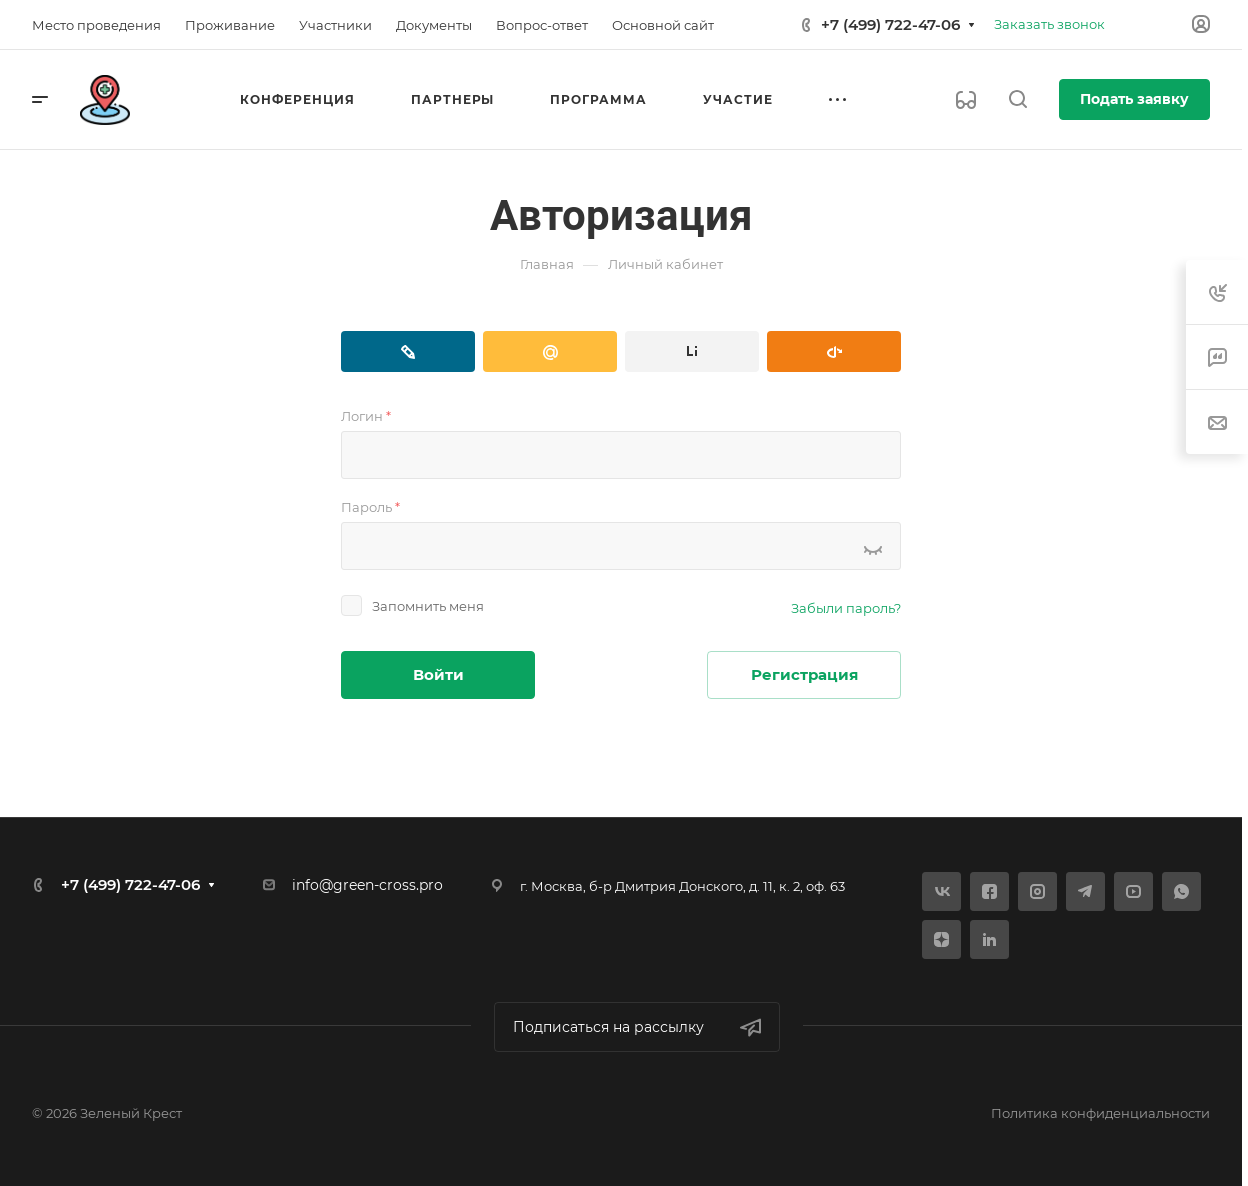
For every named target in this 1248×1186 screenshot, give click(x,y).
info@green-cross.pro (367, 885)
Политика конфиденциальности (1100, 1113)
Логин (366, 416)
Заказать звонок (1049, 24)
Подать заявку (1134, 99)
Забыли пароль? (846, 608)
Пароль (370, 507)
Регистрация (804, 674)
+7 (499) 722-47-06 (890, 24)
